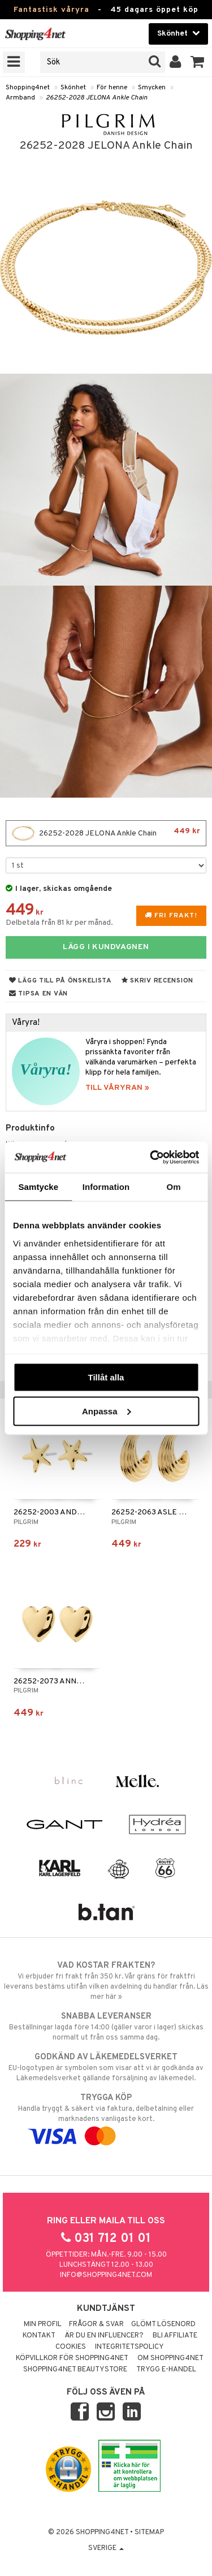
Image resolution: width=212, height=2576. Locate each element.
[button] (197, 62)
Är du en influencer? (104, 2335)
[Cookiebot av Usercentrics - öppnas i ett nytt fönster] (151, 1157)
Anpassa (106, 1410)
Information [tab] (106, 1187)
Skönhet (73, 87)
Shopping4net (28, 87)
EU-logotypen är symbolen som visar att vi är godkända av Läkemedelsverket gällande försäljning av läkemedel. (106, 2067)
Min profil (43, 2324)
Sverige (106, 2548)
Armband (20, 97)
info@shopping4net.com (106, 2275)
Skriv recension (157, 980)
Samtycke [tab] (38, 1187)
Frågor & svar (96, 2324)
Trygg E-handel (166, 2369)
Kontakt (39, 2335)
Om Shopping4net (170, 2358)
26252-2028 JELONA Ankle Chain (97, 97)
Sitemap (149, 2532)
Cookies (70, 2347)
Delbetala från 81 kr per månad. (59, 923)
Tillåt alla (106, 1377)
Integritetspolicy (129, 2347)
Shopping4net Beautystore (75, 2369)
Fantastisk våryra (51, 10)
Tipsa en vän (38, 993)
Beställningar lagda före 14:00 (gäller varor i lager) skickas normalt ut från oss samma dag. (106, 2026)
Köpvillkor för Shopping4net (72, 2358)
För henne (112, 87)
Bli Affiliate (175, 2335)
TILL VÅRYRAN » (117, 1088)
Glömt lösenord (163, 2324)
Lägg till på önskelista (60, 980)
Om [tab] (174, 1187)
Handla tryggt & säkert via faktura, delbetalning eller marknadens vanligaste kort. (106, 2117)
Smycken (152, 87)
